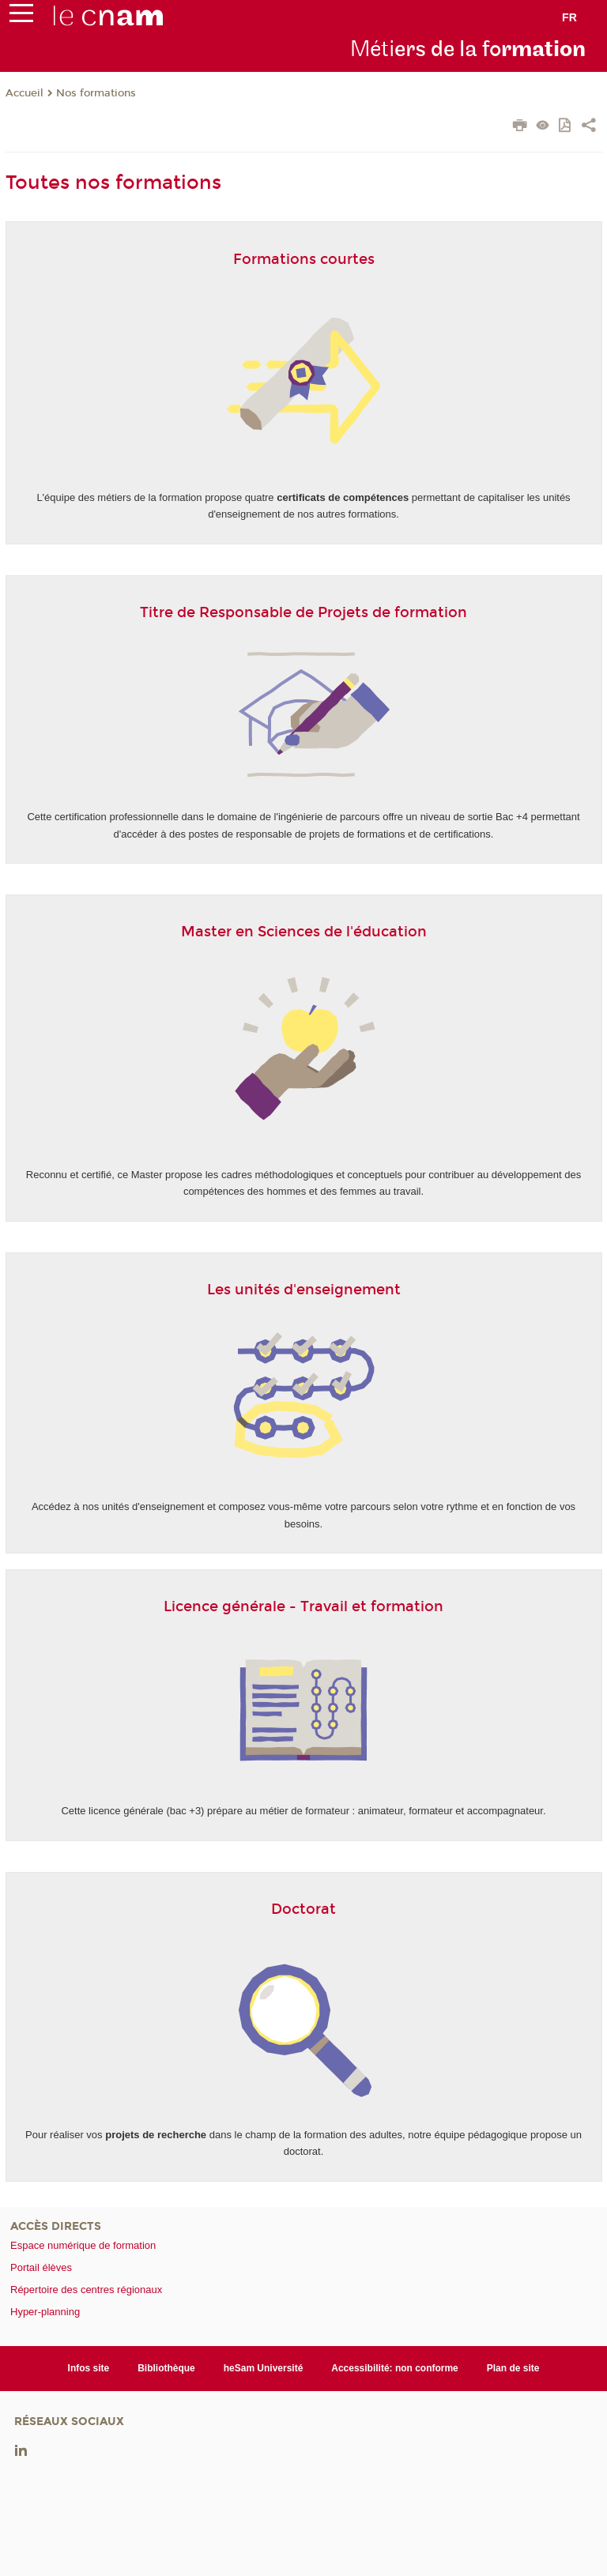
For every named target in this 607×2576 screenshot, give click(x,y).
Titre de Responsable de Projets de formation (303, 612)
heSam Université (264, 2368)
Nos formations (96, 93)
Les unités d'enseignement (304, 1289)
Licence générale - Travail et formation (303, 1606)
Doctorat (303, 1909)
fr (569, 17)
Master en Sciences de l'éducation (304, 931)
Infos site (89, 2368)
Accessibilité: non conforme (394, 2368)
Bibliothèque (166, 2368)
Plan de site (513, 2368)
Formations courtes (304, 259)
